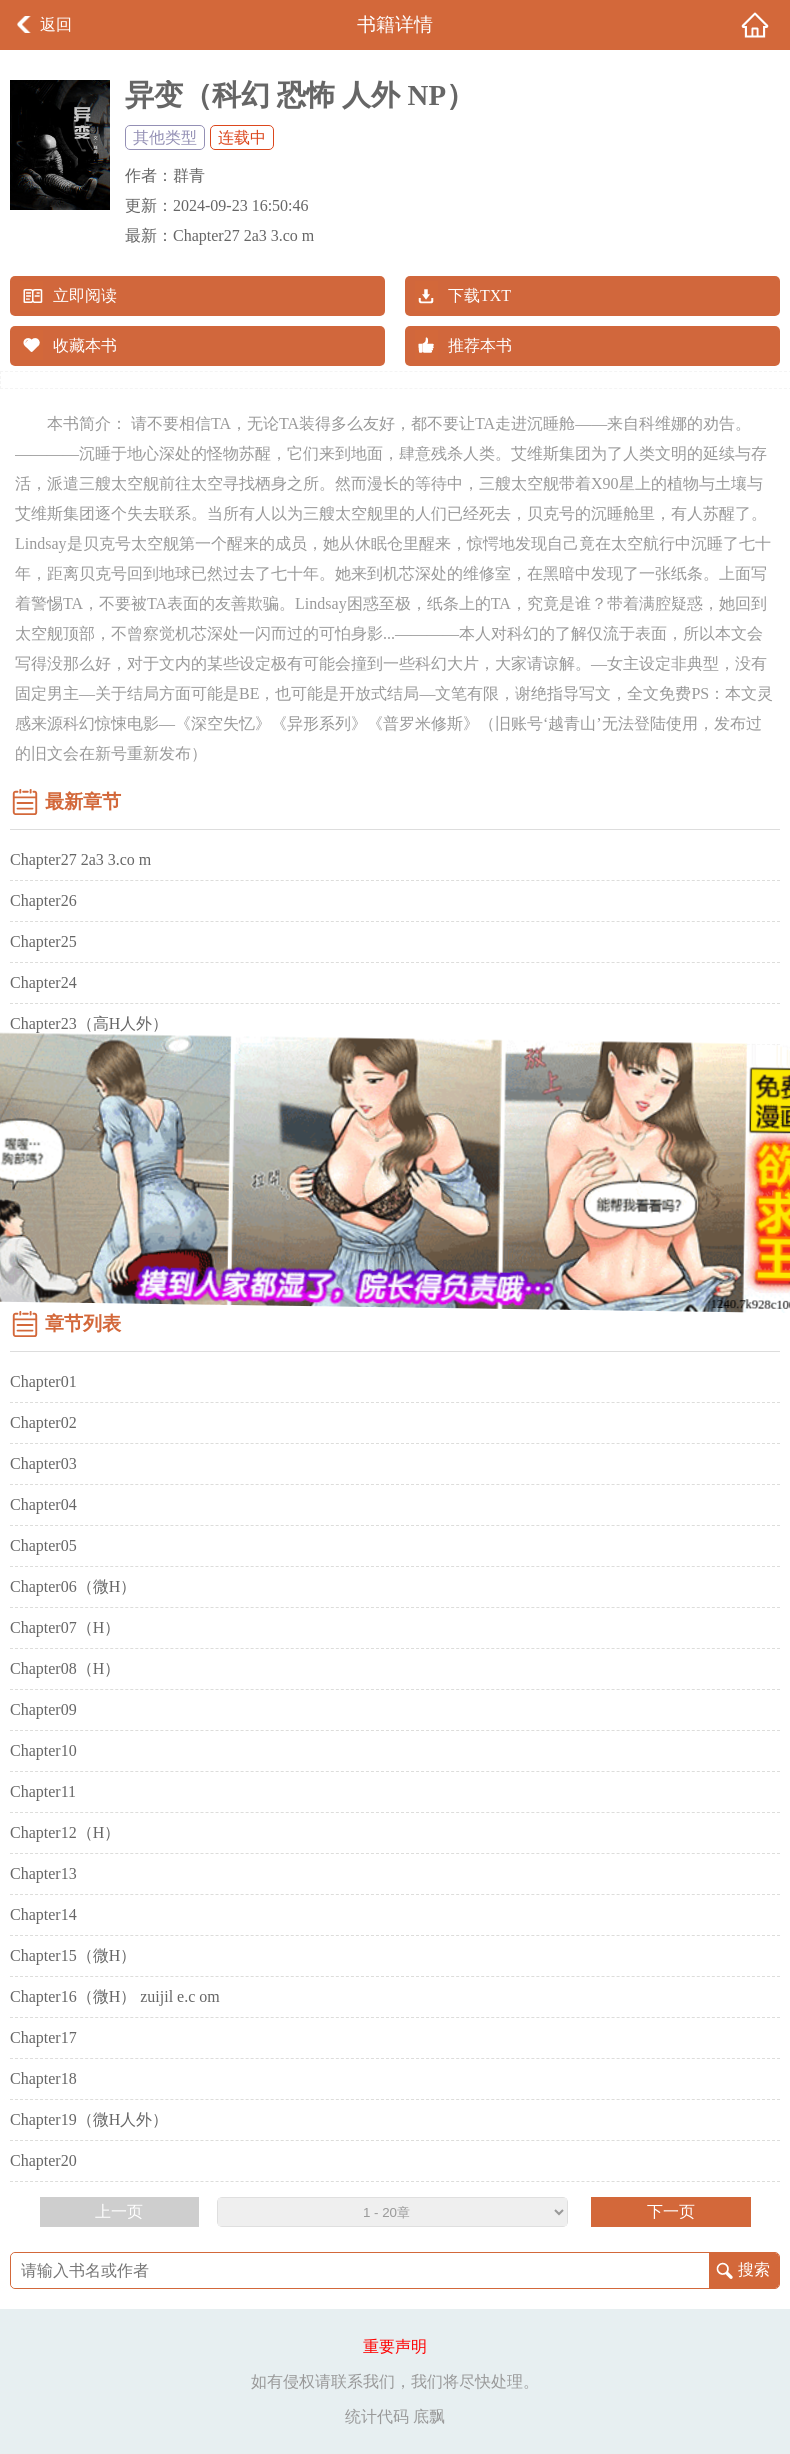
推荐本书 (480, 345)
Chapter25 (43, 941)
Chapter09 (43, 1709)
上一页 (119, 2211)
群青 (189, 175)
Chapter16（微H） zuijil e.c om (115, 1996)
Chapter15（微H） (73, 1955)
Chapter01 (43, 1381)
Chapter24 (43, 982)
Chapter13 (43, 1873)
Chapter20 (43, 2160)
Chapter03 (43, 1463)
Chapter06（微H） (73, 1586)
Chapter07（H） (65, 1627)
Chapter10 (43, 1750)
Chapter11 (43, 1791)
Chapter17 (43, 2037)
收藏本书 (85, 345)
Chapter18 (43, 2078)
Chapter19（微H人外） (89, 2119)
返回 (56, 24)
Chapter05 (43, 1545)
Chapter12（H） (65, 1832)
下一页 (671, 2211)
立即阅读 (85, 295)
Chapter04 (43, 1504)
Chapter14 (43, 1914)
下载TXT (479, 295)
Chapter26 (43, 900)
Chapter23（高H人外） (89, 1023)
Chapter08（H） (65, 1668)
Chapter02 (43, 1422)
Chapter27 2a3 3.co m (243, 235)
